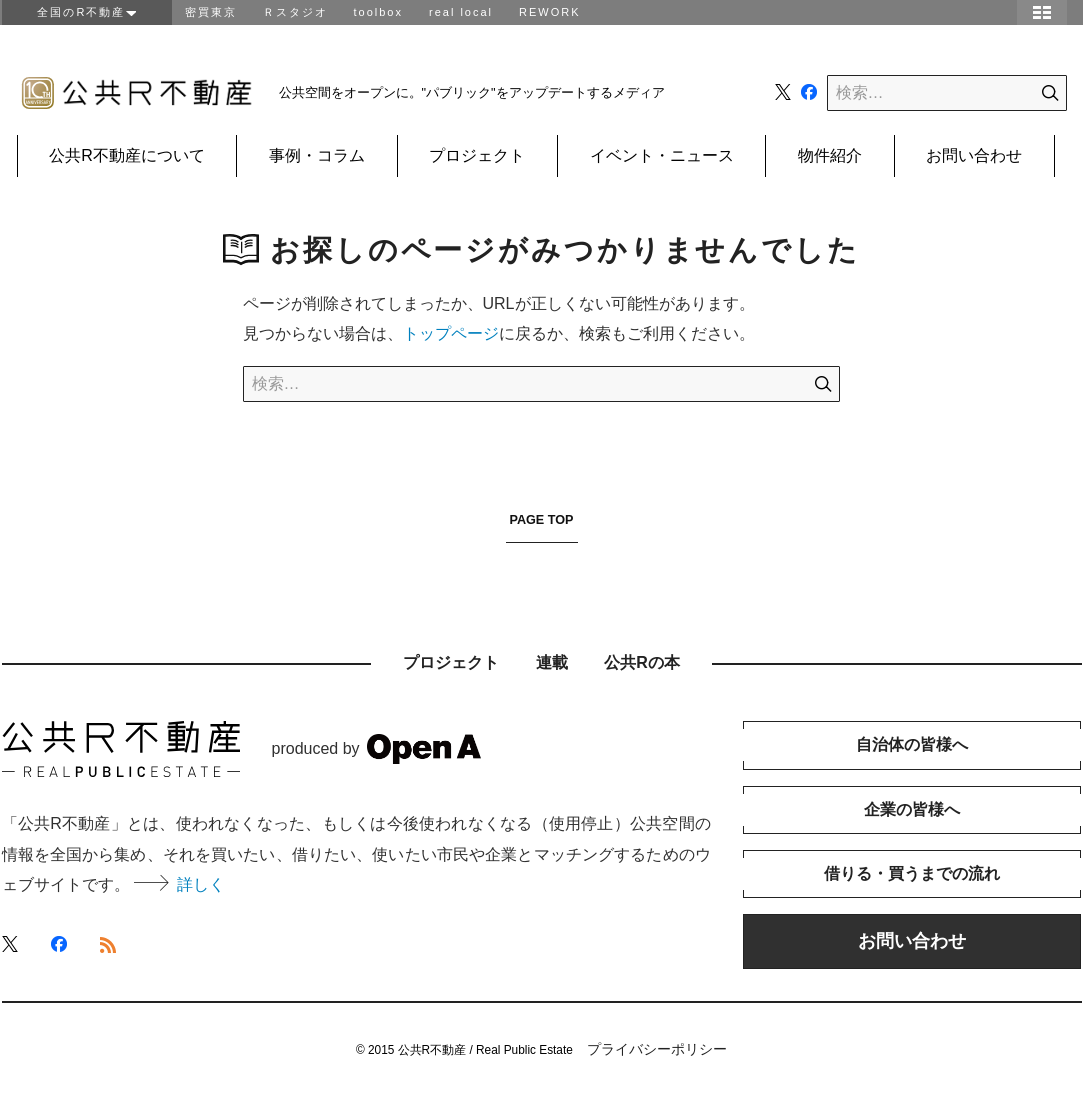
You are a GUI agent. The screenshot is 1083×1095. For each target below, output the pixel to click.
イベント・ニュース (661, 155)
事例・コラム (317, 155)
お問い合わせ (973, 155)
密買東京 (211, 12)
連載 (552, 662)
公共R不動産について (127, 155)
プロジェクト (477, 155)
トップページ (451, 333)
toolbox (378, 12)
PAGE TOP (541, 520)
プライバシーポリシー (657, 1049)
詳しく (179, 884)
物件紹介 (829, 155)
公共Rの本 (642, 662)
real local (461, 12)
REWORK (550, 12)
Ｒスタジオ (295, 12)
